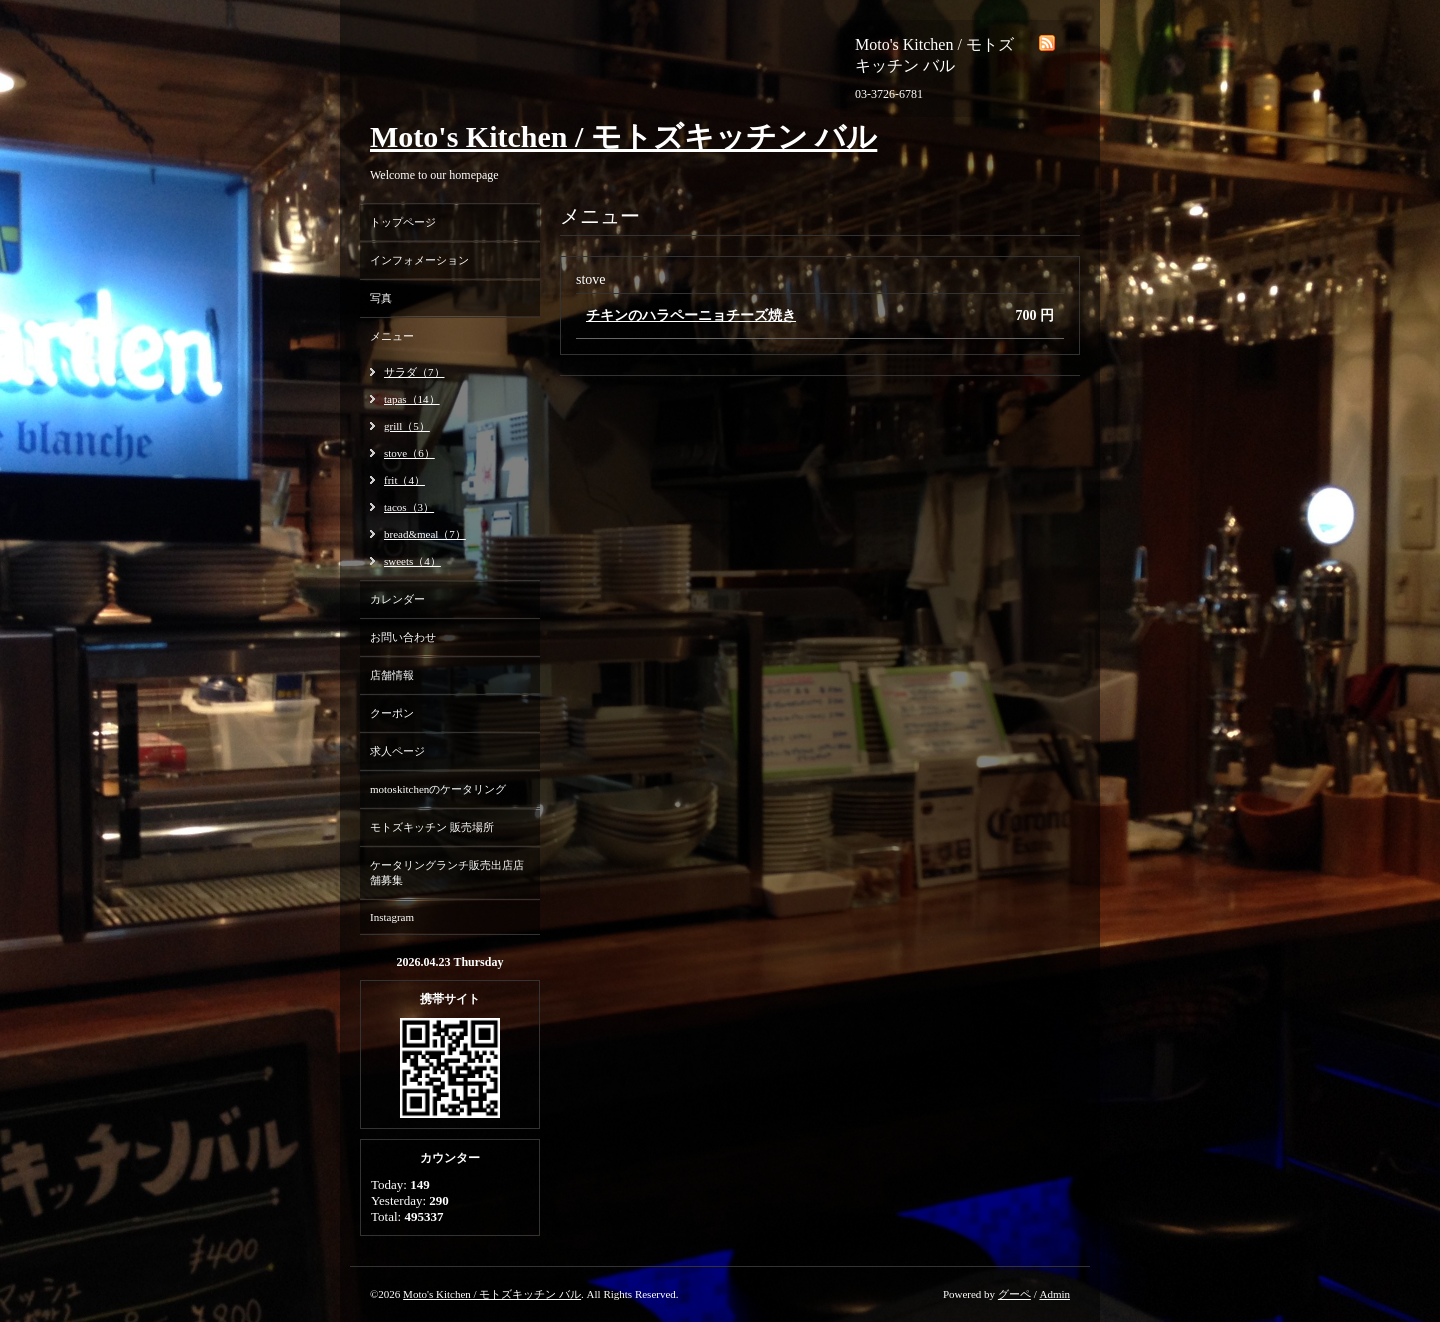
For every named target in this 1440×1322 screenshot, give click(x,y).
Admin (1054, 1294)
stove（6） (409, 453)
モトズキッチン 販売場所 (432, 827)
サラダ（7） (414, 372)
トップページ (403, 222)
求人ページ (397, 751)
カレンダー (397, 599)
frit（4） (404, 480)
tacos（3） (409, 507)
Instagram (392, 917)
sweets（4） (412, 561)
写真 (381, 298)
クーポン (392, 713)
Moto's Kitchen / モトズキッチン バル (623, 136)
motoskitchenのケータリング (438, 789)
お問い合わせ (403, 637)
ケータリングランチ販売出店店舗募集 (447, 872)
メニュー (392, 336)
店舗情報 (392, 675)
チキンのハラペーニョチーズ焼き (691, 315)
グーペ (1014, 1294)
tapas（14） (412, 399)
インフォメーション (419, 260)
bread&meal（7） (425, 534)
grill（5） (407, 426)
